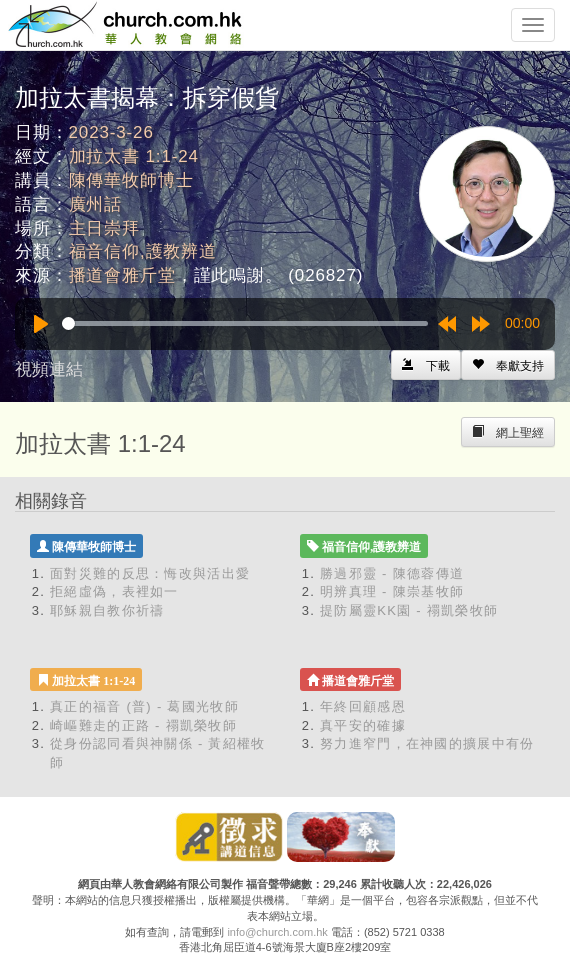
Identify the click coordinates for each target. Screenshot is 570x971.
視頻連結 (49, 369)
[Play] (41, 324)
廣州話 (96, 204)
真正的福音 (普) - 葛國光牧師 (144, 706)
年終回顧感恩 (363, 706)
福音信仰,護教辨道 (143, 251)
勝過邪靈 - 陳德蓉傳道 (392, 573)
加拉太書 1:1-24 (134, 156)
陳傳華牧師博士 (131, 180)
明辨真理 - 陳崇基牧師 (392, 591)
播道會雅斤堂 (122, 275)
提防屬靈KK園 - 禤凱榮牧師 (409, 610)
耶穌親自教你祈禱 (107, 610)
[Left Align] (508, 365)
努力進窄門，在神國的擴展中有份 (427, 743)
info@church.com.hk (277, 932)
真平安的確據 (363, 725)
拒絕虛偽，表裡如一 (114, 591)
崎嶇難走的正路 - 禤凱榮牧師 (143, 725)
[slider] (245, 323)
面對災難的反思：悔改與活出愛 (150, 573)
